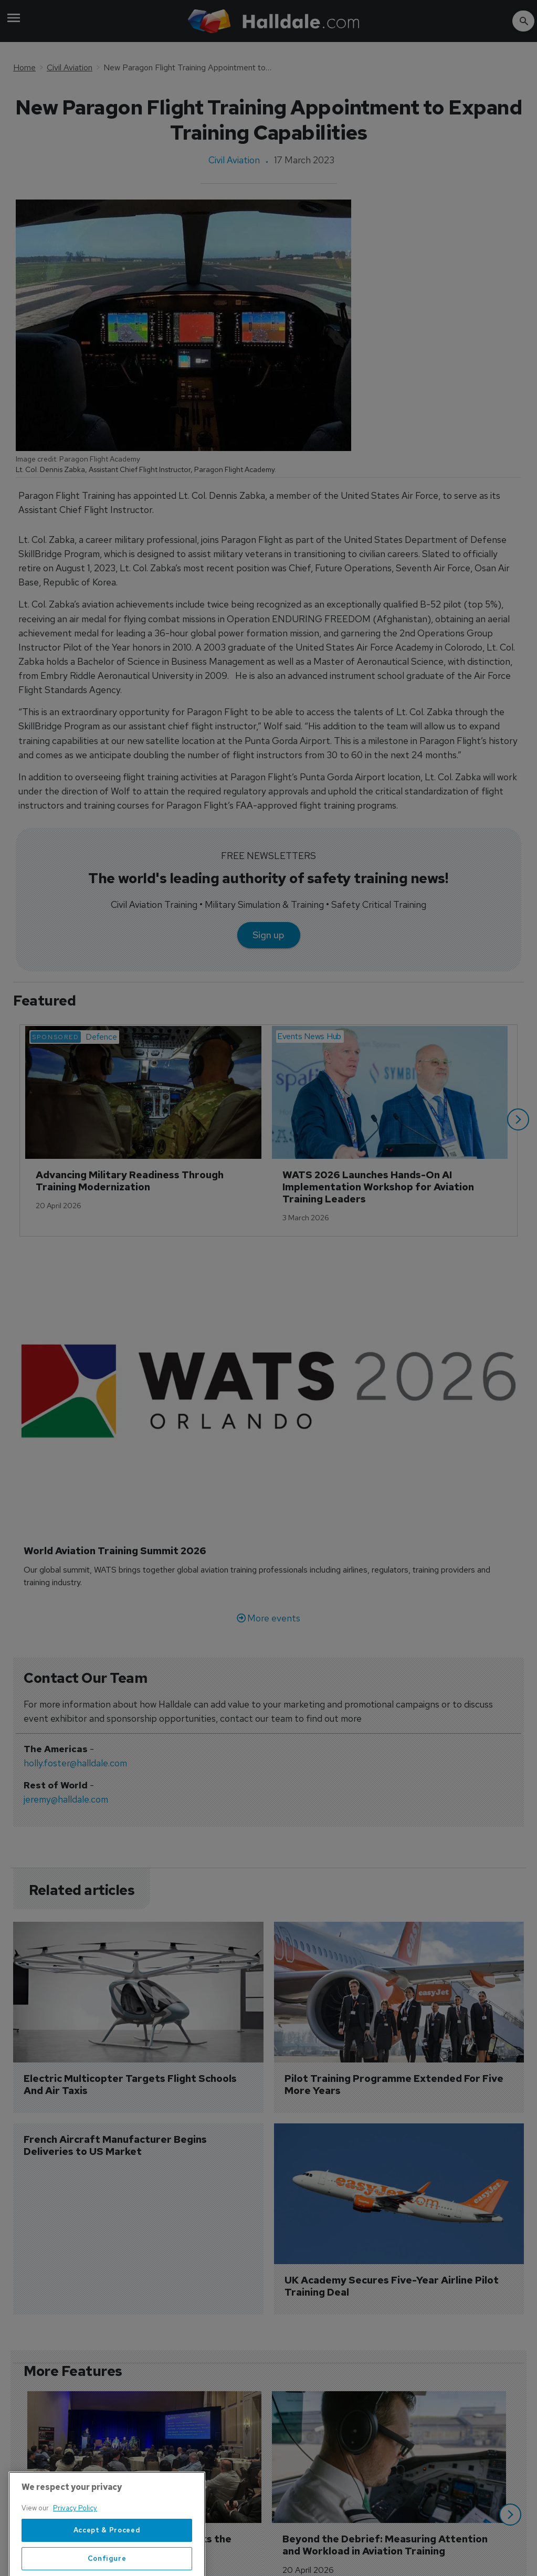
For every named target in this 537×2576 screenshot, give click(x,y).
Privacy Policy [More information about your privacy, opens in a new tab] (75, 2531)
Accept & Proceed (107, 2553)
